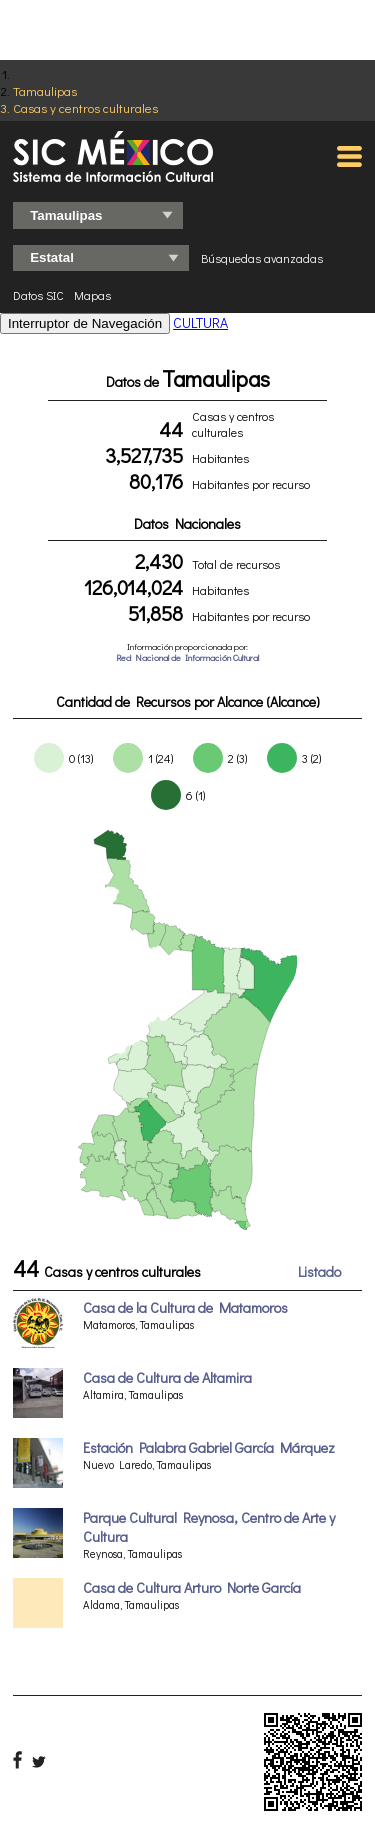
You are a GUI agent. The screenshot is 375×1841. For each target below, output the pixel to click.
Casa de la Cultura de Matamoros (185, 1307)
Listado (319, 1271)
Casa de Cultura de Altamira (167, 1377)
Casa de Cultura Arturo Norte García (192, 1587)
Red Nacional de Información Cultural (187, 657)
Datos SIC (38, 295)
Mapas (92, 295)
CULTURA (200, 322)
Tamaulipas (45, 90)
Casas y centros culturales (85, 107)
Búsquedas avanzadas (262, 258)
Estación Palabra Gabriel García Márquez (209, 1447)
